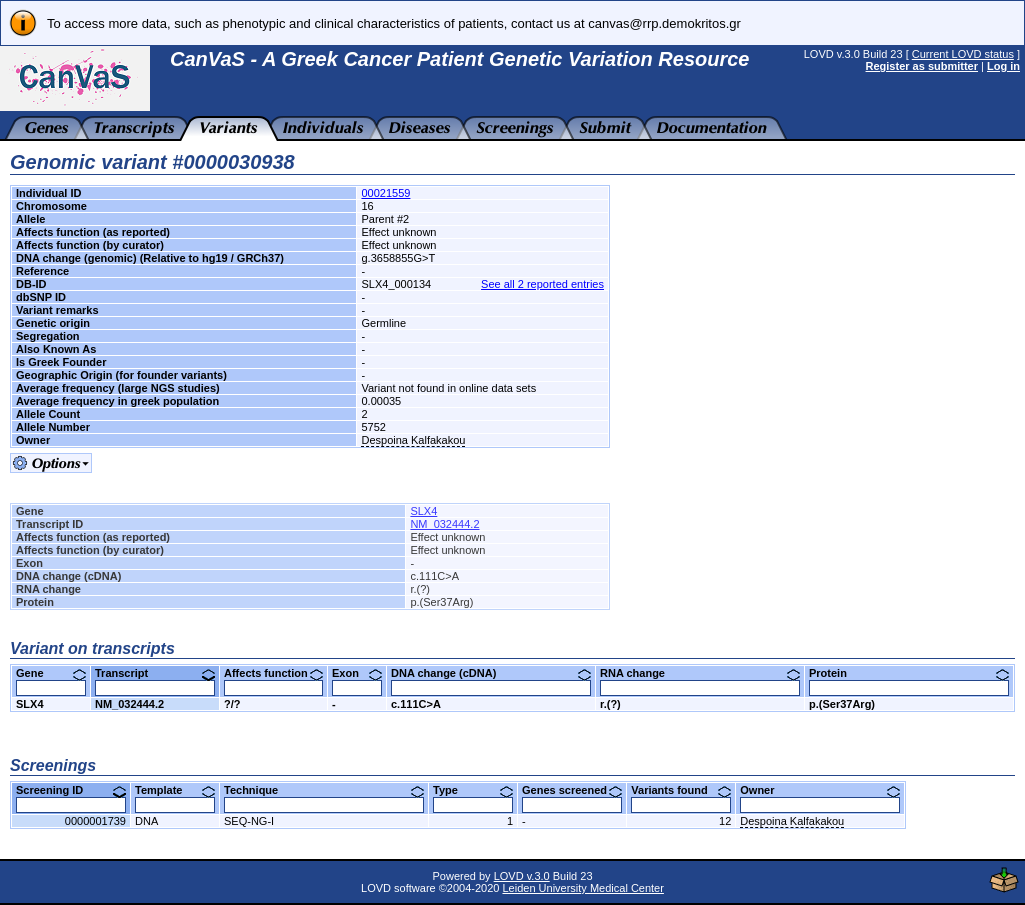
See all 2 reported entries (542, 284)
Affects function (273, 673)
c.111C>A (416, 704)
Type (473, 790)
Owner (820, 790)
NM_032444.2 (444, 524)
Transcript (155, 673)
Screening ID (71, 790)
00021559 (385, 193)
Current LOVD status (963, 54)
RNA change (700, 673)
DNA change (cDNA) (491, 673)
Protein (909, 673)
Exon (357, 673)
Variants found (681, 790)
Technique (324, 790)
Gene (51, 673)
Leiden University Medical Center (582, 888)
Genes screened (572, 790)
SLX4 (423, 511)
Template (175, 790)
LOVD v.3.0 (522, 876)
